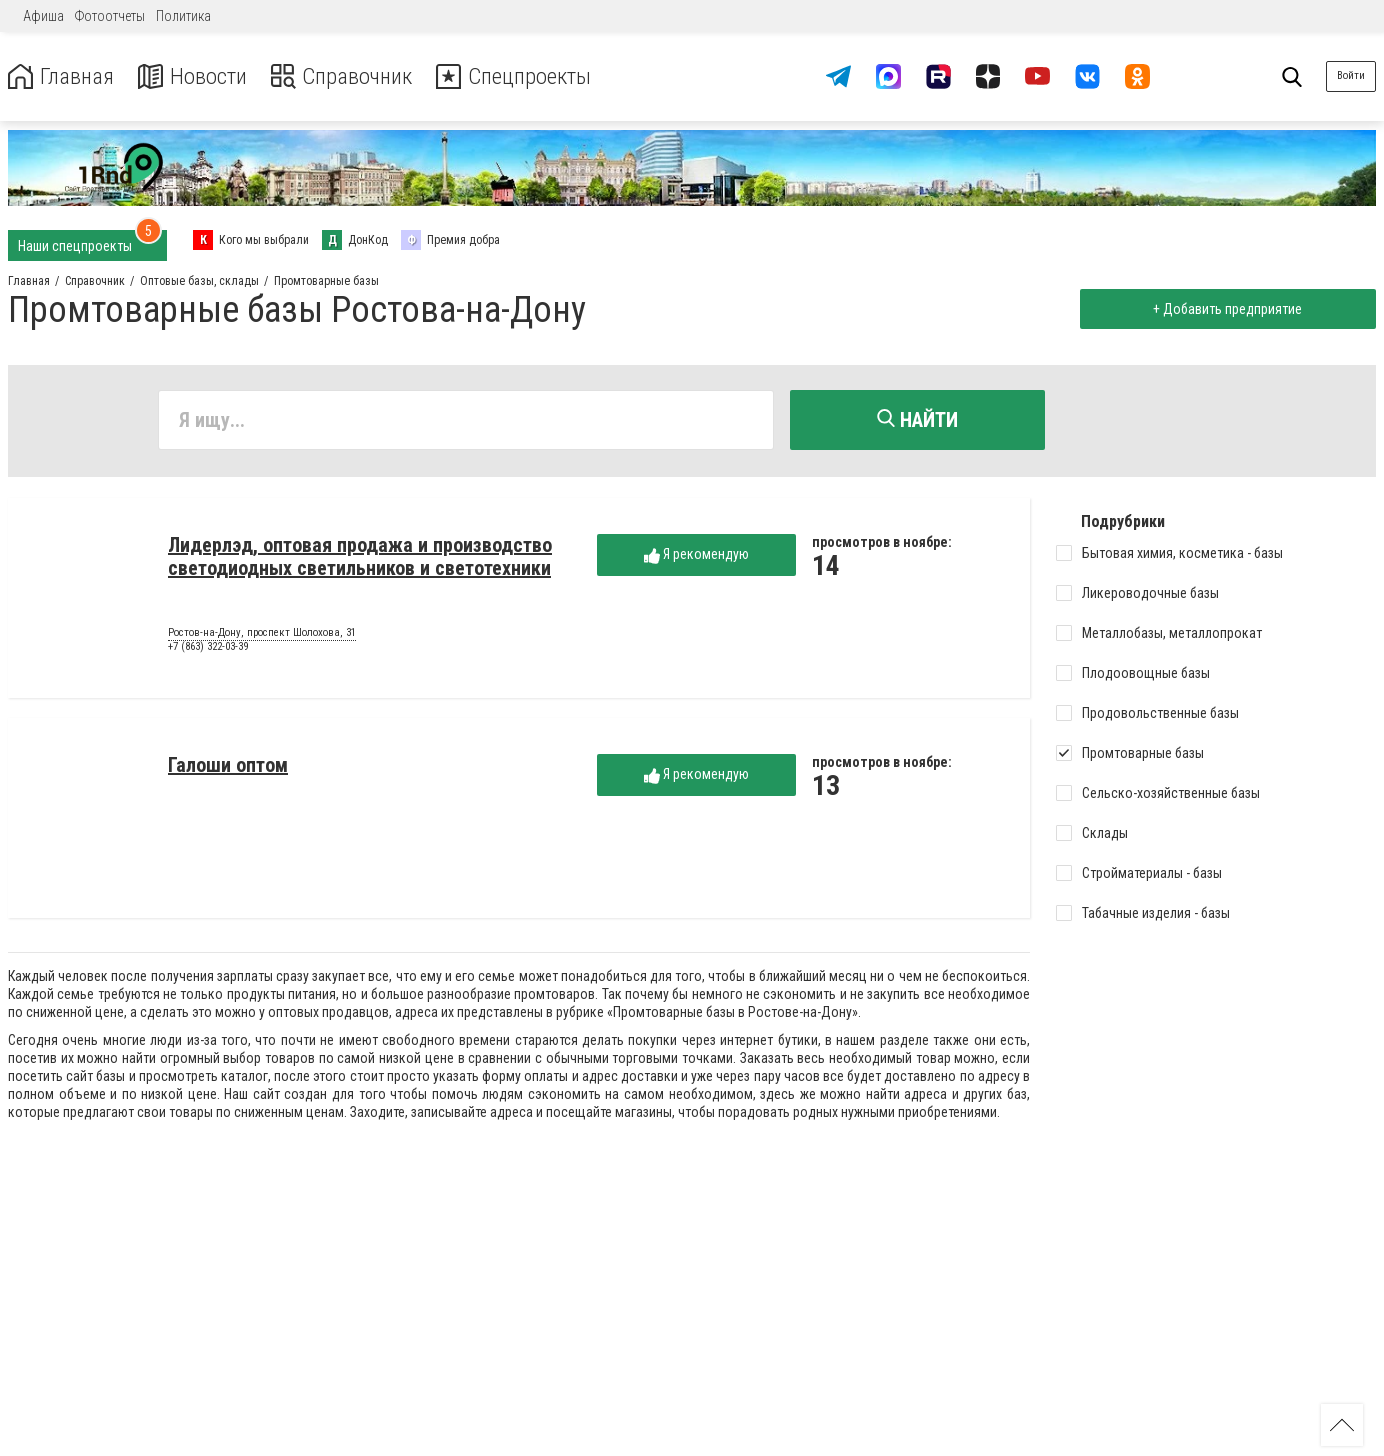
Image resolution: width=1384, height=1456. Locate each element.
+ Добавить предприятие (1225, 309)
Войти (1351, 75)
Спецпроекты (534, 76)
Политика (183, 16)
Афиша (43, 16)
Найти (917, 420)
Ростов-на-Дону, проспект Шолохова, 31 (262, 635)
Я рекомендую (696, 556)
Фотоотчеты (110, 16)
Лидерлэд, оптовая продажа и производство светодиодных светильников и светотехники (360, 558)
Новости (198, 76)
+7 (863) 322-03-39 (208, 648)
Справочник (353, 76)
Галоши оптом (228, 767)
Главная (63, 76)
